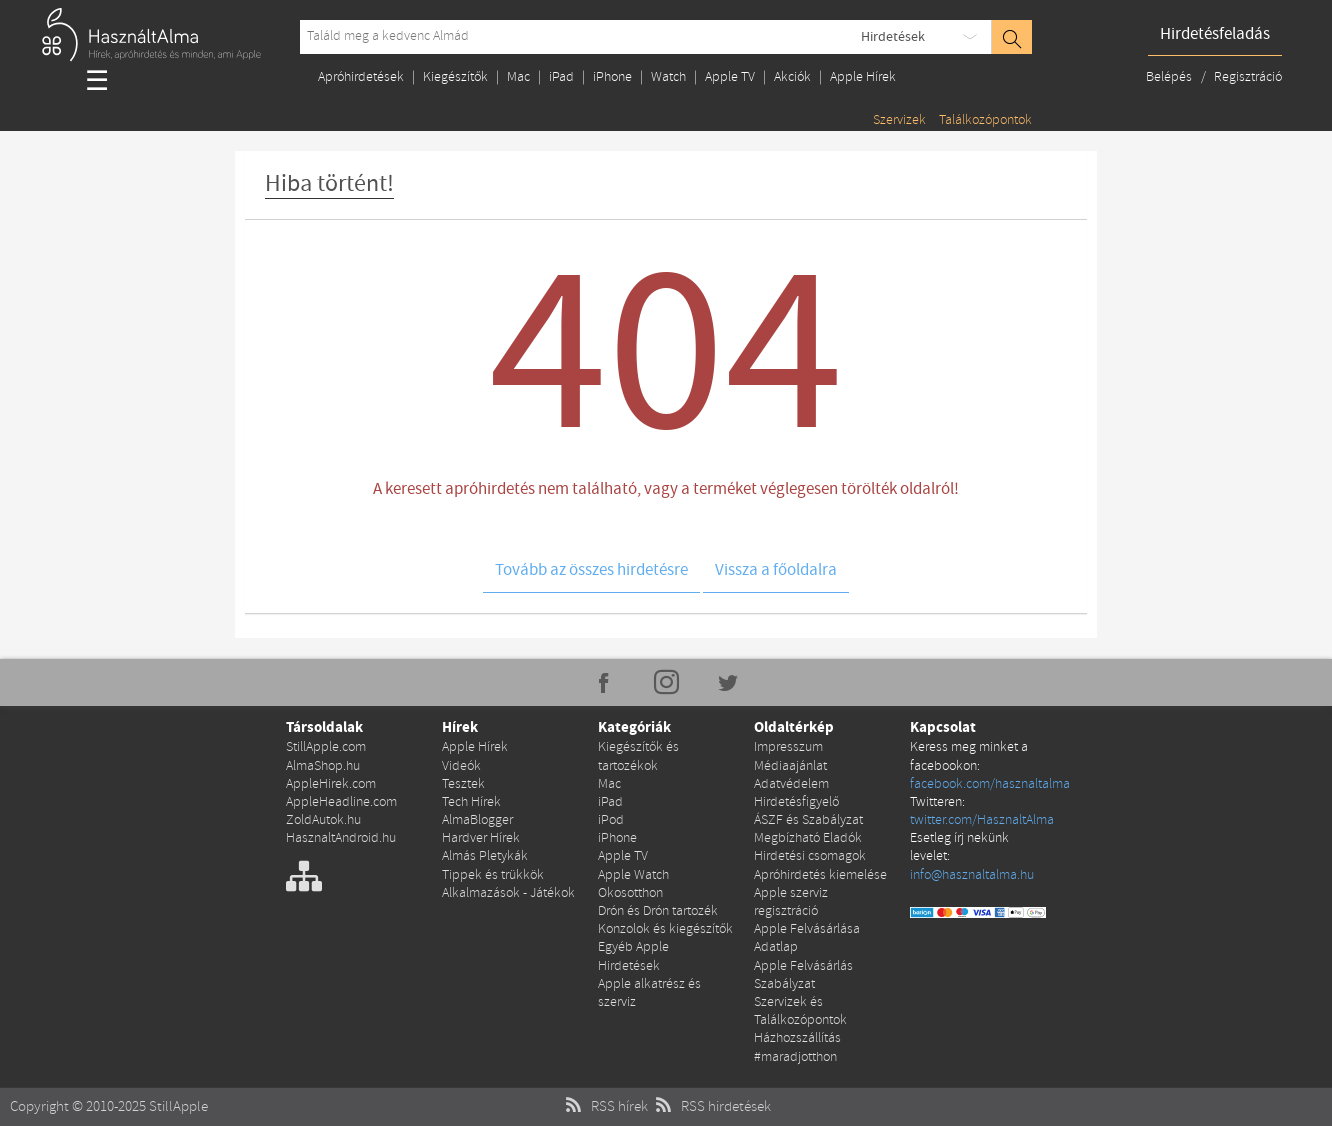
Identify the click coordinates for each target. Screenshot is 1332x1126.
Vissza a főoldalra (776, 570)
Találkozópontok (985, 120)
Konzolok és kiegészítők (665, 929)
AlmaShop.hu (323, 766)
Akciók (792, 77)
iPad (561, 77)
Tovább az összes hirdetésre (591, 570)
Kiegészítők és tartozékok (638, 756)
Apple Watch (633, 875)
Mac (518, 77)
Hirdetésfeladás (1215, 34)
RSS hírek (604, 1107)
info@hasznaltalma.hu (972, 875)
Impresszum (788, 747)
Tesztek (463, 784)
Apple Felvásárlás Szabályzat (803, 975)
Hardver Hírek (481, 838)
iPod (611, 820)
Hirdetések (893, 37)
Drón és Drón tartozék (658, 911)
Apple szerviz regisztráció (791, 902)
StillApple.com (326, 747)
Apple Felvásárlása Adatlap (807, 938)
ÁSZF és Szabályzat (808, 820)
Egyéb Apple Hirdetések (633, 956)
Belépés (1170, 77)
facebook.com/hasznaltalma (990, 784)
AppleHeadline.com (341, 802)
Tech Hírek (471, 802)
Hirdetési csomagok (810, 856)
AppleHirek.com (331, 784)
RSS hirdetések (711, 1107)
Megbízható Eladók (808, 838)
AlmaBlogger (477, 820)
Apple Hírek (863, 77)
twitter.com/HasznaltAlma (982, 820)
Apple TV (730, 77)
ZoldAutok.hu (323, 820)
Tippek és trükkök (493, 875)
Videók (461, 766)
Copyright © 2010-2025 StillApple (109, 1107)
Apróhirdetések (361, 77)
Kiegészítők (455, 77)
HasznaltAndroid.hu (341, 838)
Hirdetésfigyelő (796, 802)
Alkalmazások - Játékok (508, 893)
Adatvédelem (791, 784)
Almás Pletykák (485, 856)
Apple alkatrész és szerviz (649, 993)
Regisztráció (1248, 77)
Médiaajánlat (790, 766)
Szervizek (899, 120)
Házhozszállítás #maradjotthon (797, 1047)
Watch (668, 77)
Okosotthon (630, 893)
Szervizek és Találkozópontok (800, 1011)
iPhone (612, 77)
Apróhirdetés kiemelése (820, 875)
